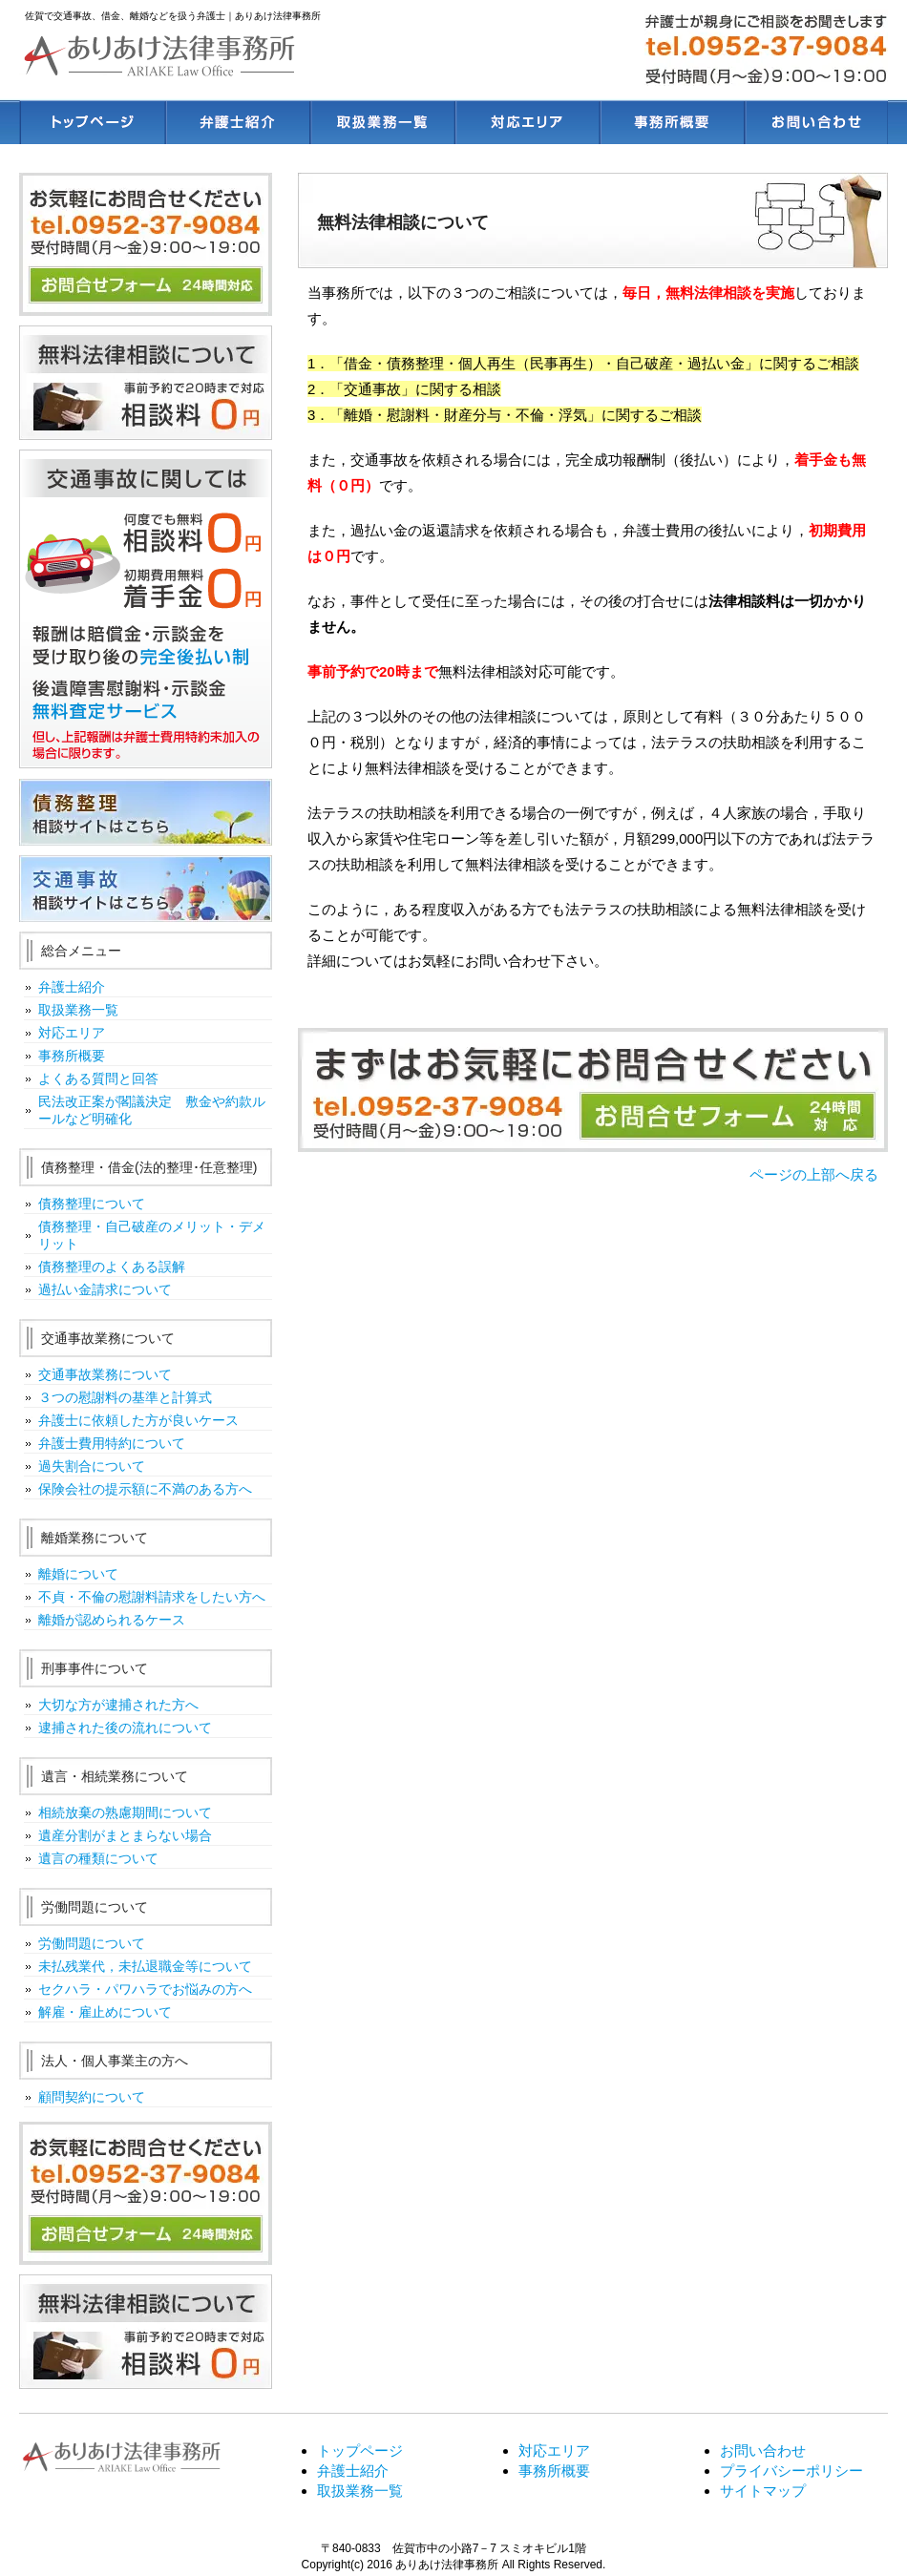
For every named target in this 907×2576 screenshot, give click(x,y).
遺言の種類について (98, 1858)
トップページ (360, 2450)
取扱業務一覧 (78, 1009)
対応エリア (71, 1032)
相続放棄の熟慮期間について (125, 1812)
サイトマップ (763, 2490)
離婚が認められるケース (111, 1619)
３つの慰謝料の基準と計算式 (125, 1397)
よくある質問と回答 (98, 1078)
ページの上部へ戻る (813, 1174)
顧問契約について (91, 2097)
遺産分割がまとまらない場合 (125, 1835)
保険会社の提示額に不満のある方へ (145, 1489)
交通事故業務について (105, 1374)
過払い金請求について (105, 1289)
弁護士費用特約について (111, 1443)
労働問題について (91, 1943)
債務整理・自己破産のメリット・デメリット (151, 1235)
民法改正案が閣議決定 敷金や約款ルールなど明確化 (151, 1110)
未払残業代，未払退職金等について (145, 1966)
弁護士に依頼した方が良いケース (138, 1420)
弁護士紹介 (71, 987)
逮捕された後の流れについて (125, 1727)
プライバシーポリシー (791, 2470)
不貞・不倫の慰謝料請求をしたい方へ (151, 1596)
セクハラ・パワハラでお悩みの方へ (145, 1989)
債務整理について (91, 1203)
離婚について (78, 1573)
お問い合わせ (763, 2450)
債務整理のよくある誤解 (111, 1266)
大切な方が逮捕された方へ (118, 1704)
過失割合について (91, 1466)
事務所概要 (71, 1055)
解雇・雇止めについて (105, 2012)
